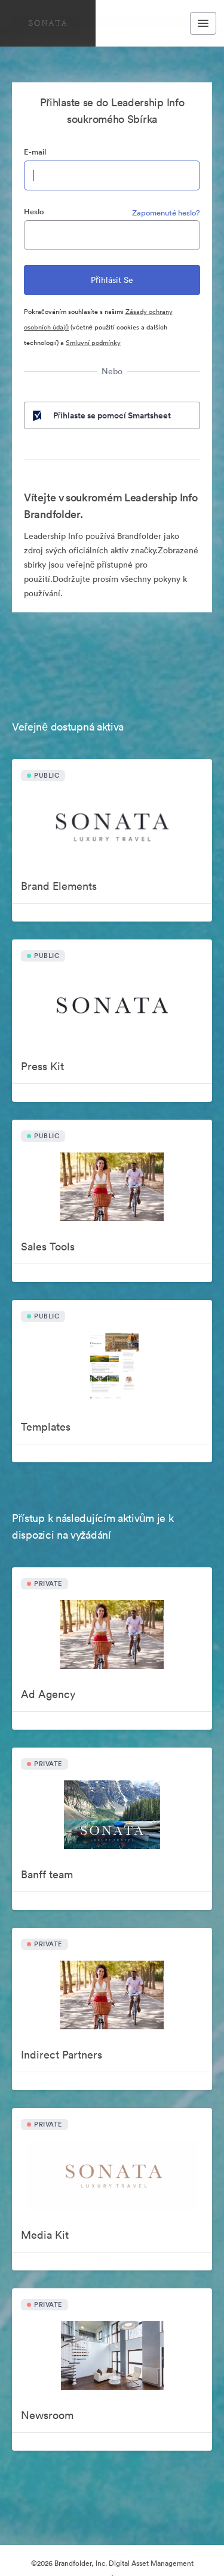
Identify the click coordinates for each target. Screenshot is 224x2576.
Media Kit (45, 2235)
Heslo (34, 212)
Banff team (47, 1874)
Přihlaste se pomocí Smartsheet (100, 415)
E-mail (35, 152)
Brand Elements (59, 886)
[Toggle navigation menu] (203, 23)
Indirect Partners (61, 2055)
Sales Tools (48, 1246)
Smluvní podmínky (93, 342)
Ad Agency (48, 1694)
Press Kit (42, 1066)
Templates (45, 1427)
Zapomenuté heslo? (166, 213)
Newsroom (47, 2415)
